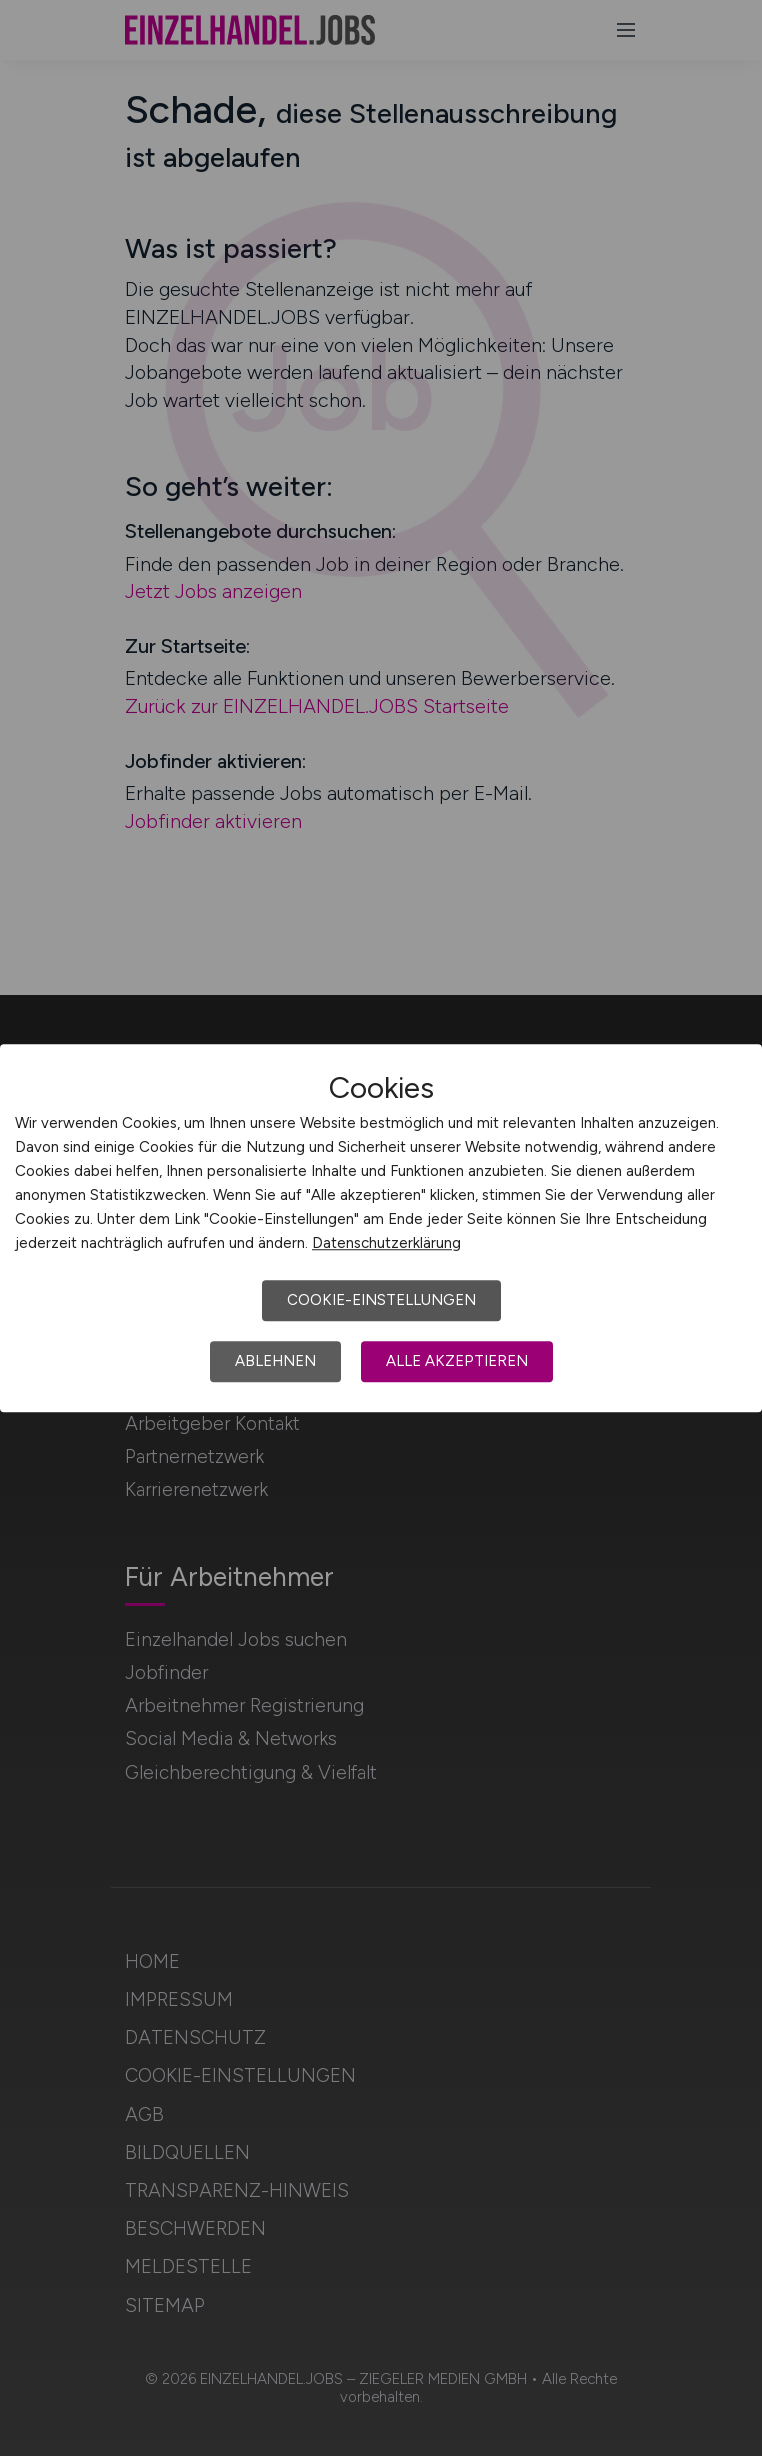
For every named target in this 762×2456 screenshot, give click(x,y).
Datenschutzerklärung (386, 1243)
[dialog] (381, 1228)
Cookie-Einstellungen (381, 1300)
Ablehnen (275, 1361)
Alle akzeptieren (457, 1361)
